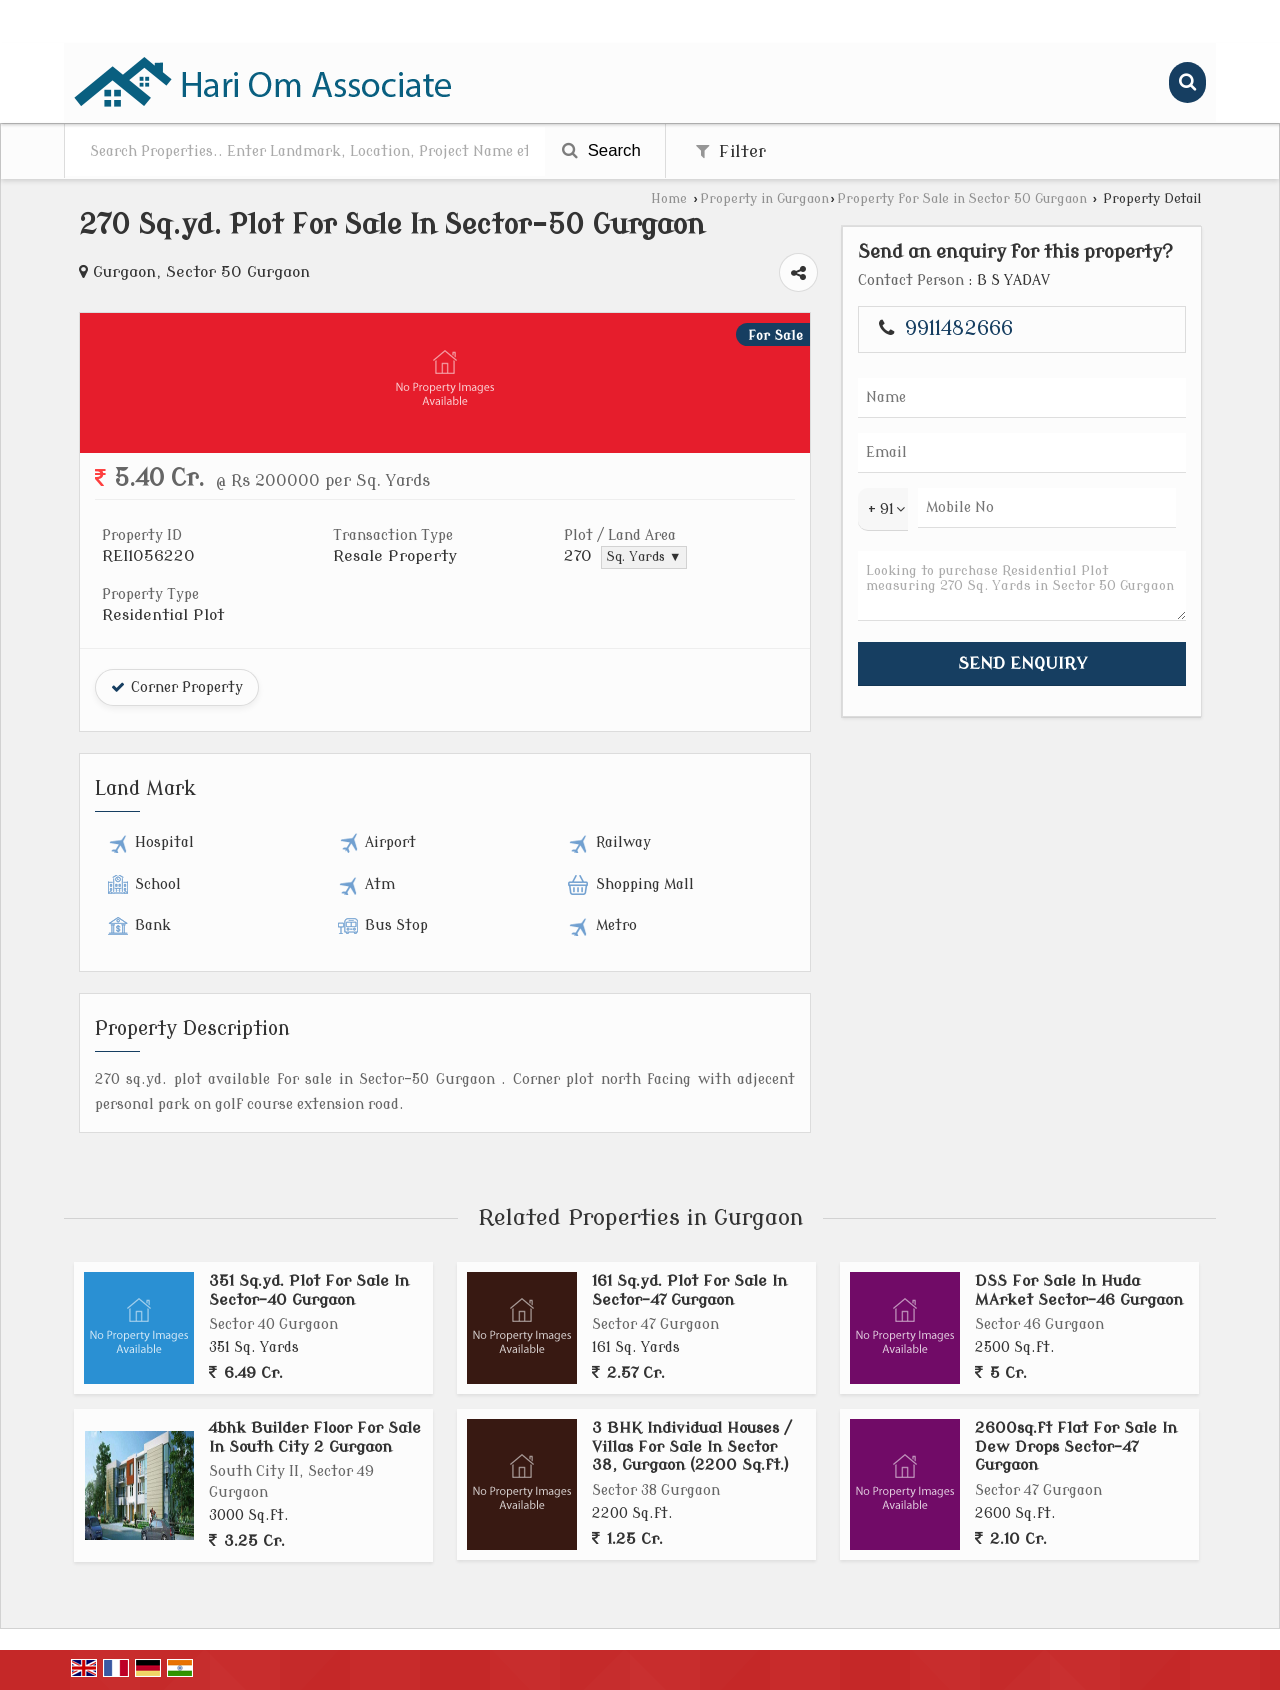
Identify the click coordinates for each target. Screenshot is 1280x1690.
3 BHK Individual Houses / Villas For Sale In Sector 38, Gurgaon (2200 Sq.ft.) (692, 1446)
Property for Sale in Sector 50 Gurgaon (962, 199)
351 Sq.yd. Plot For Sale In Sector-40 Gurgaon (309, 1290)
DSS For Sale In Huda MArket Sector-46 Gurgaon (1079, 1290)
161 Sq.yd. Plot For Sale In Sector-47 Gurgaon (689, 1290)
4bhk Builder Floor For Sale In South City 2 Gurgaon (315, 1437)
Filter (731, 151)
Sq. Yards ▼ (644, 557)
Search (601, 150)
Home (669, 199)
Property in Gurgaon (764, 199)
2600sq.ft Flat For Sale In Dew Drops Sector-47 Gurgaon (1076, 1446)
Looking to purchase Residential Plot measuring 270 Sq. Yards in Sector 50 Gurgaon (1022, 586)
